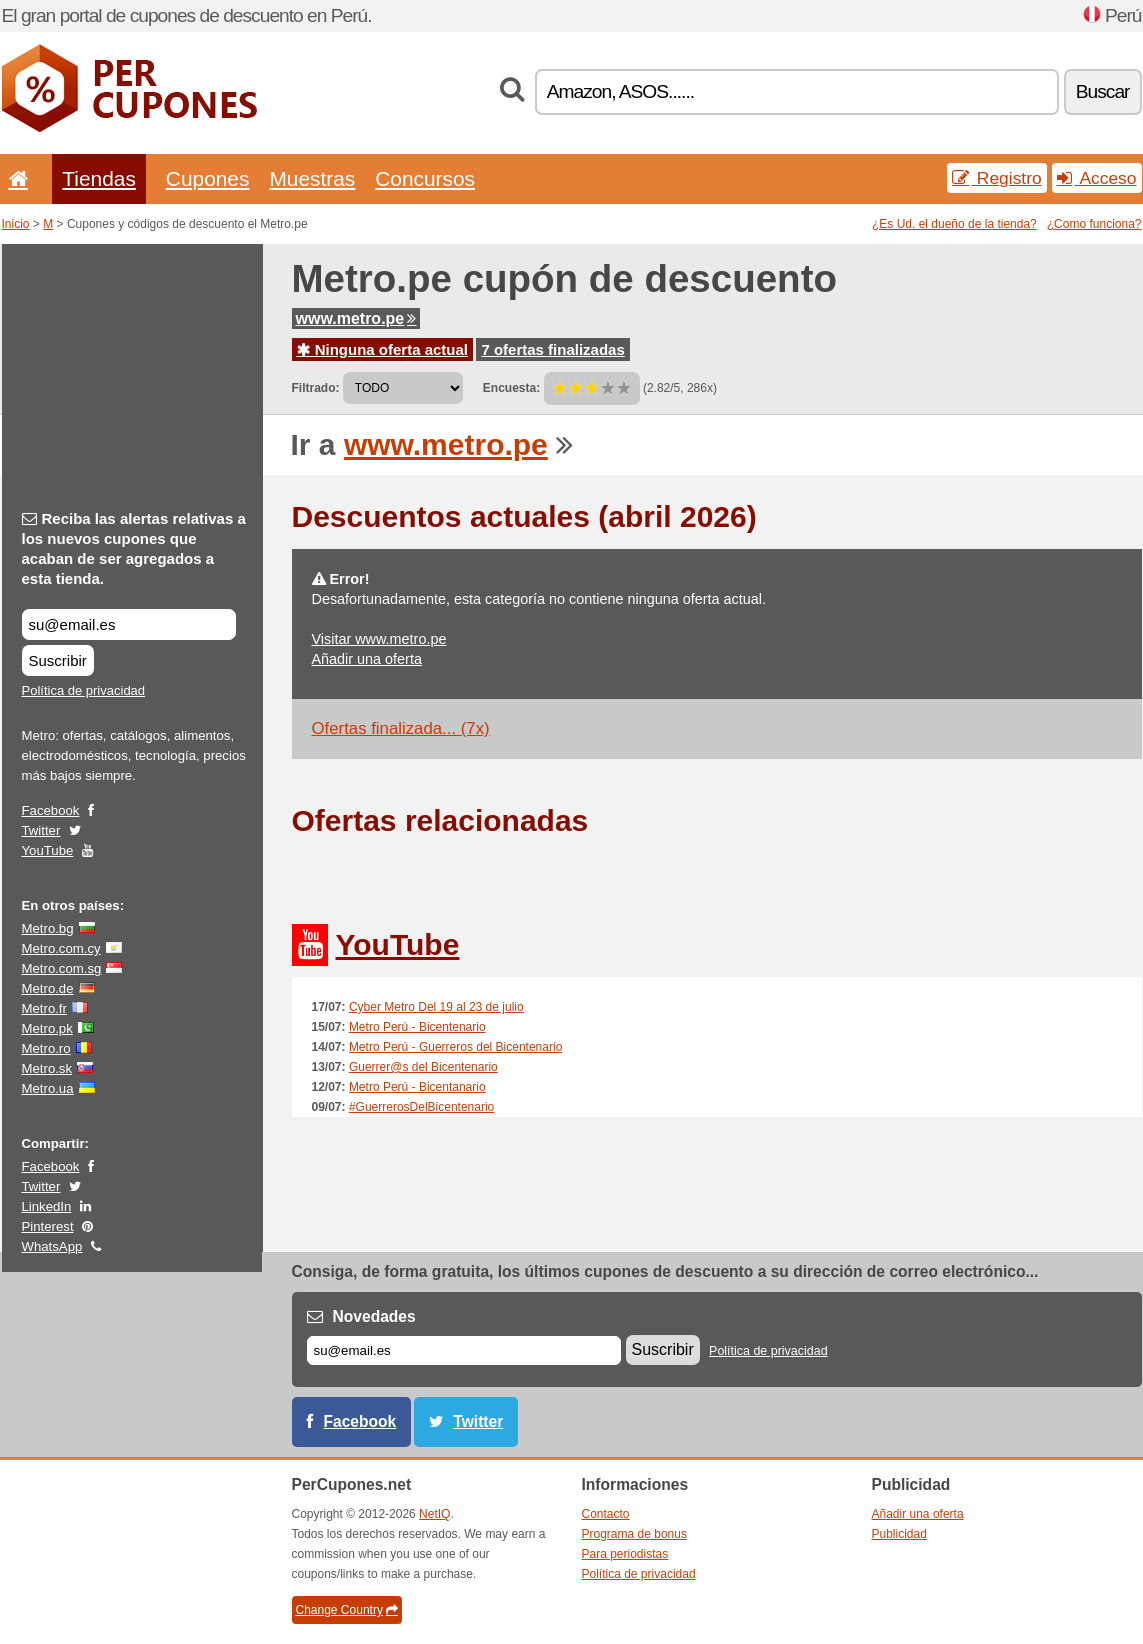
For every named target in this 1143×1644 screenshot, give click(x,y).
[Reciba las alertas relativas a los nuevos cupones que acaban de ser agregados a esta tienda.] (129, 624)
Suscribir (58, 660)
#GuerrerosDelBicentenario (421, 1107)
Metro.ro (46, 1048)
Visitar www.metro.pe (379, 639)
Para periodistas (625, 1554)
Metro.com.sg (62, 968)
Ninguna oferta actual (383, 349)
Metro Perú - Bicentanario (417, 1087)
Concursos (425, 178)
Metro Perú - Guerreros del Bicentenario (455, 1047)
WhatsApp (52, 1246)
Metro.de (48, 988)
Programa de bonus (634, 1534)
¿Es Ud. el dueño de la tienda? (954, 224)
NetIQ (434, 1514)
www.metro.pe (356, 318)
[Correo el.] (464, 1350)
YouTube (48, 850)
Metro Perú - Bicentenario (417, 1027)
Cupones (208, 178)
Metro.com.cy (61, 948)
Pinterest (48, 1226)
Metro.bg (48, 928)
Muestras (312, 178)
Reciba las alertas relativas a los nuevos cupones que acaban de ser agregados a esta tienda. (134, 548)
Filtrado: (316, 388)
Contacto (606, 1514)
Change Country (347, 1610)
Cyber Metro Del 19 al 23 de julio (436, 1007)
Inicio (16, 224)
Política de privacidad (84, 690)
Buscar (1103, 91)
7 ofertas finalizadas (552, 349)
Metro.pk (47, 1028)
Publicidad (899, 1534)
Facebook (51, 810)
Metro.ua (48, 1088)
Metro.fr (44, 1008)
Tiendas (99, 178)
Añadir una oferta (367, 659)
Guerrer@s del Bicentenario (423, 1067)
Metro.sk (47, 1068)
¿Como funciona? (1094, 224)
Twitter (41, 830)
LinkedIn (47, 1206)
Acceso (1097, 178)
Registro (997, 178)
